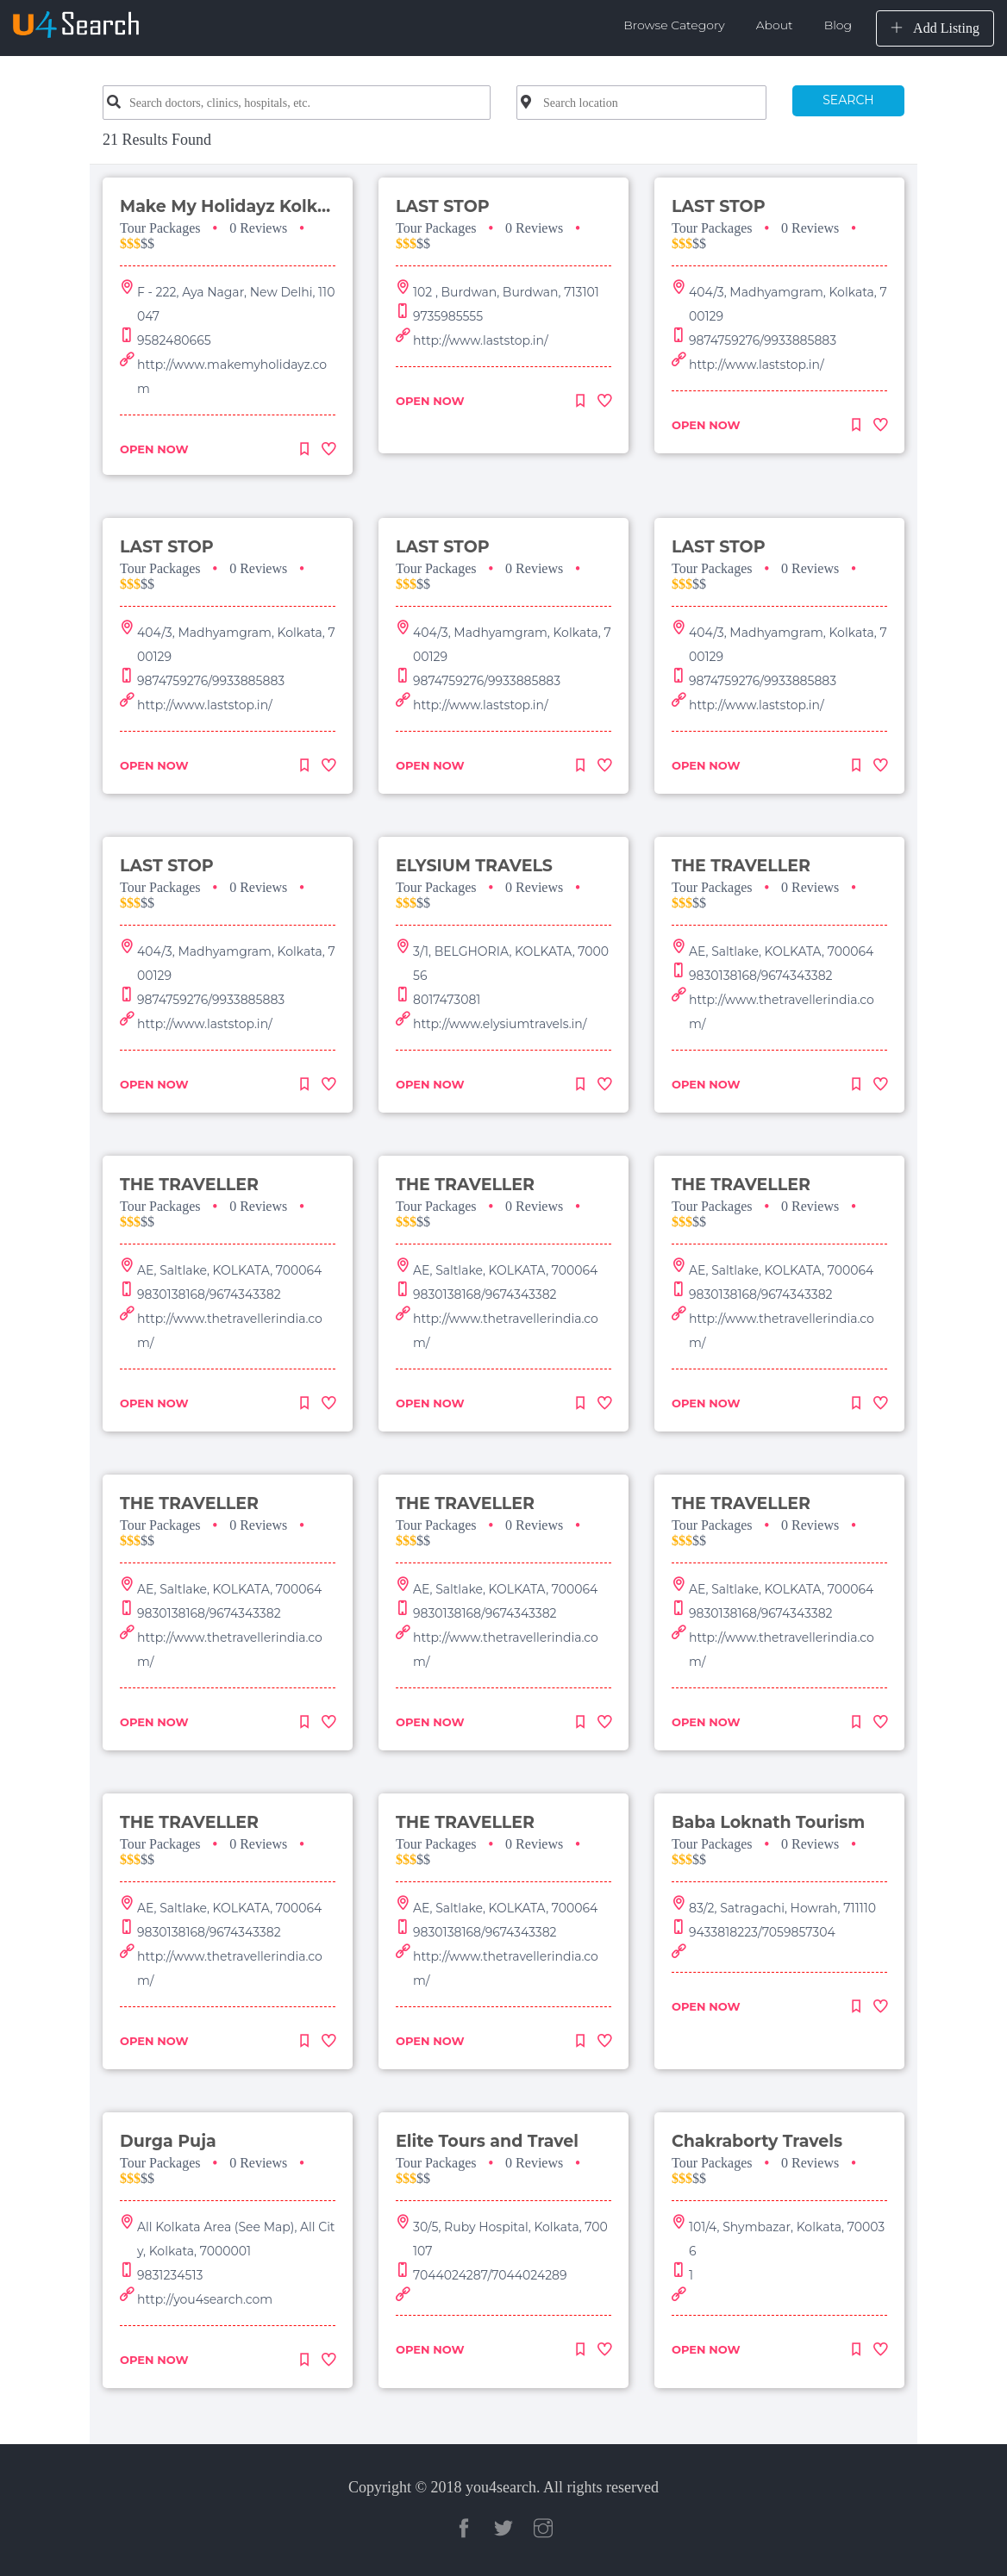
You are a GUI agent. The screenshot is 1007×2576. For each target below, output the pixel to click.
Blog (838, 25)
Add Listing (935, 28)
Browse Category (674, 25)
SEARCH (847, 100)
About (774, 25)
